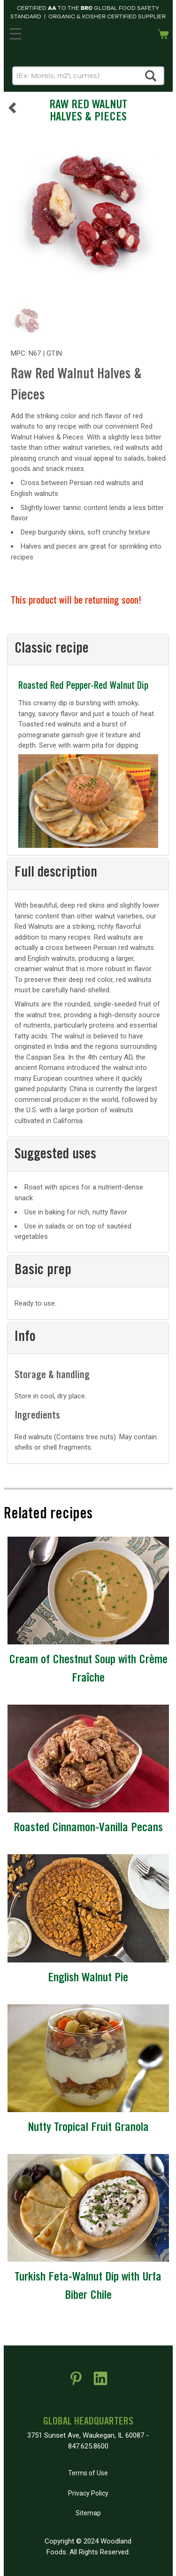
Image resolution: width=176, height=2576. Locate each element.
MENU (14, 32)
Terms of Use (88, 2473)
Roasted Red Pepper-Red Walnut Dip (83, 687)
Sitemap (88, 2513)
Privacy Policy (88, 2493)
